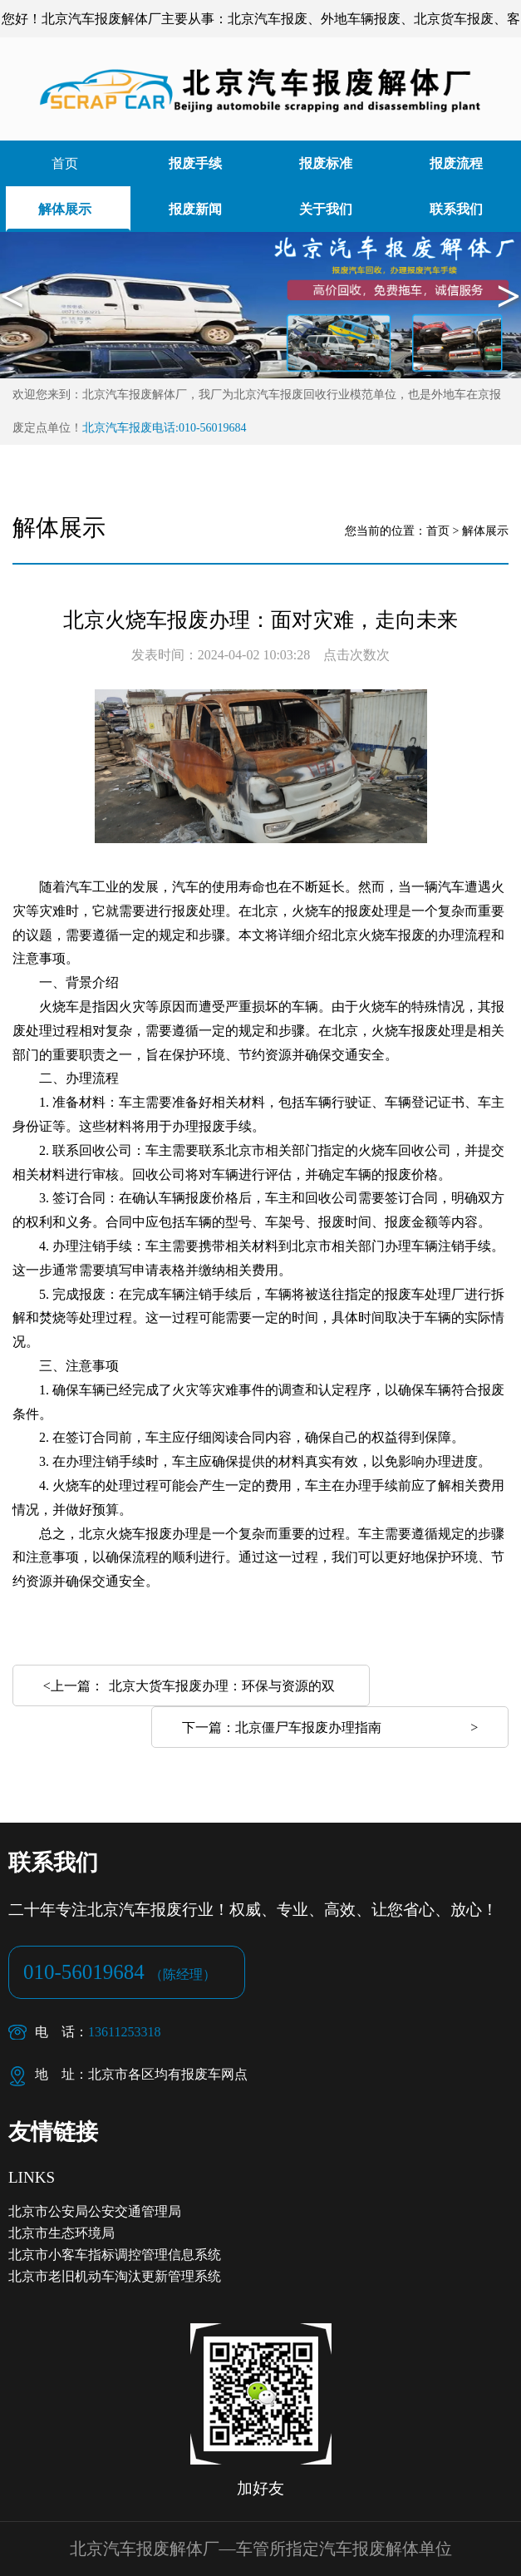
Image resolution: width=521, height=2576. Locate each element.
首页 (65, 163)
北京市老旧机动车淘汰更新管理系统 (114, 2276)
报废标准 (325, 163)
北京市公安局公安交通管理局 (94, 2211)
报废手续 (195, 163)
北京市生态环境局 (61, 2233)
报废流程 (456, 163)
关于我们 (325, 209)
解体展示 (64, 209)
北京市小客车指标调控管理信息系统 (114, 2255)
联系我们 (456, 209)
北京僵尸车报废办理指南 (308, 1727)
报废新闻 (195, 209)
